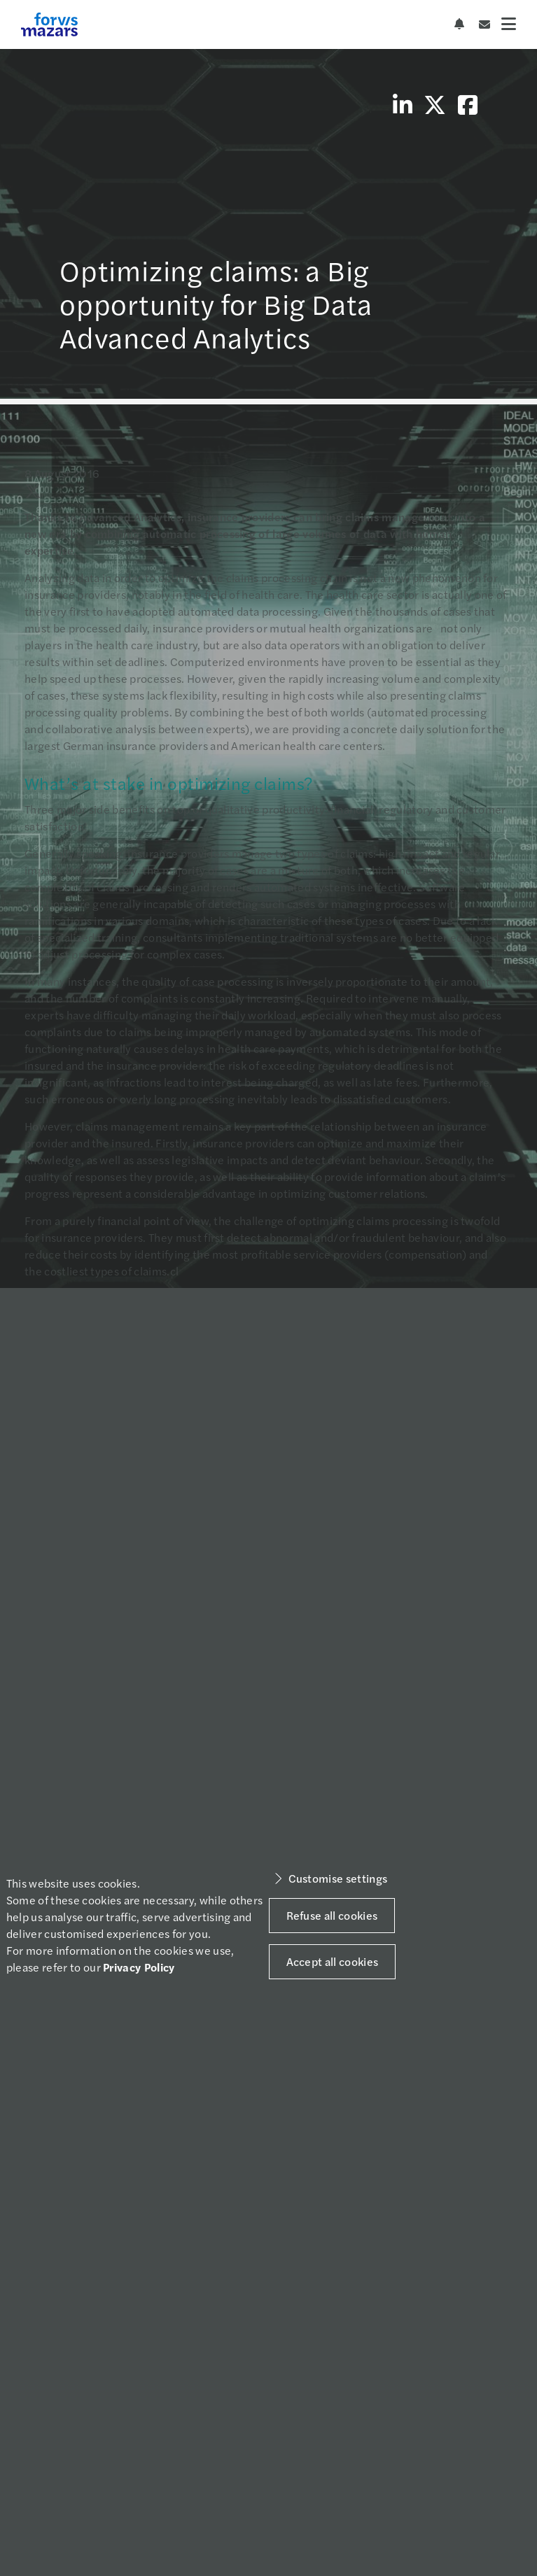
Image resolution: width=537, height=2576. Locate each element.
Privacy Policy (138, 1967)
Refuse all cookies (332, 1915)
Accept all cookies (332, 1961)
